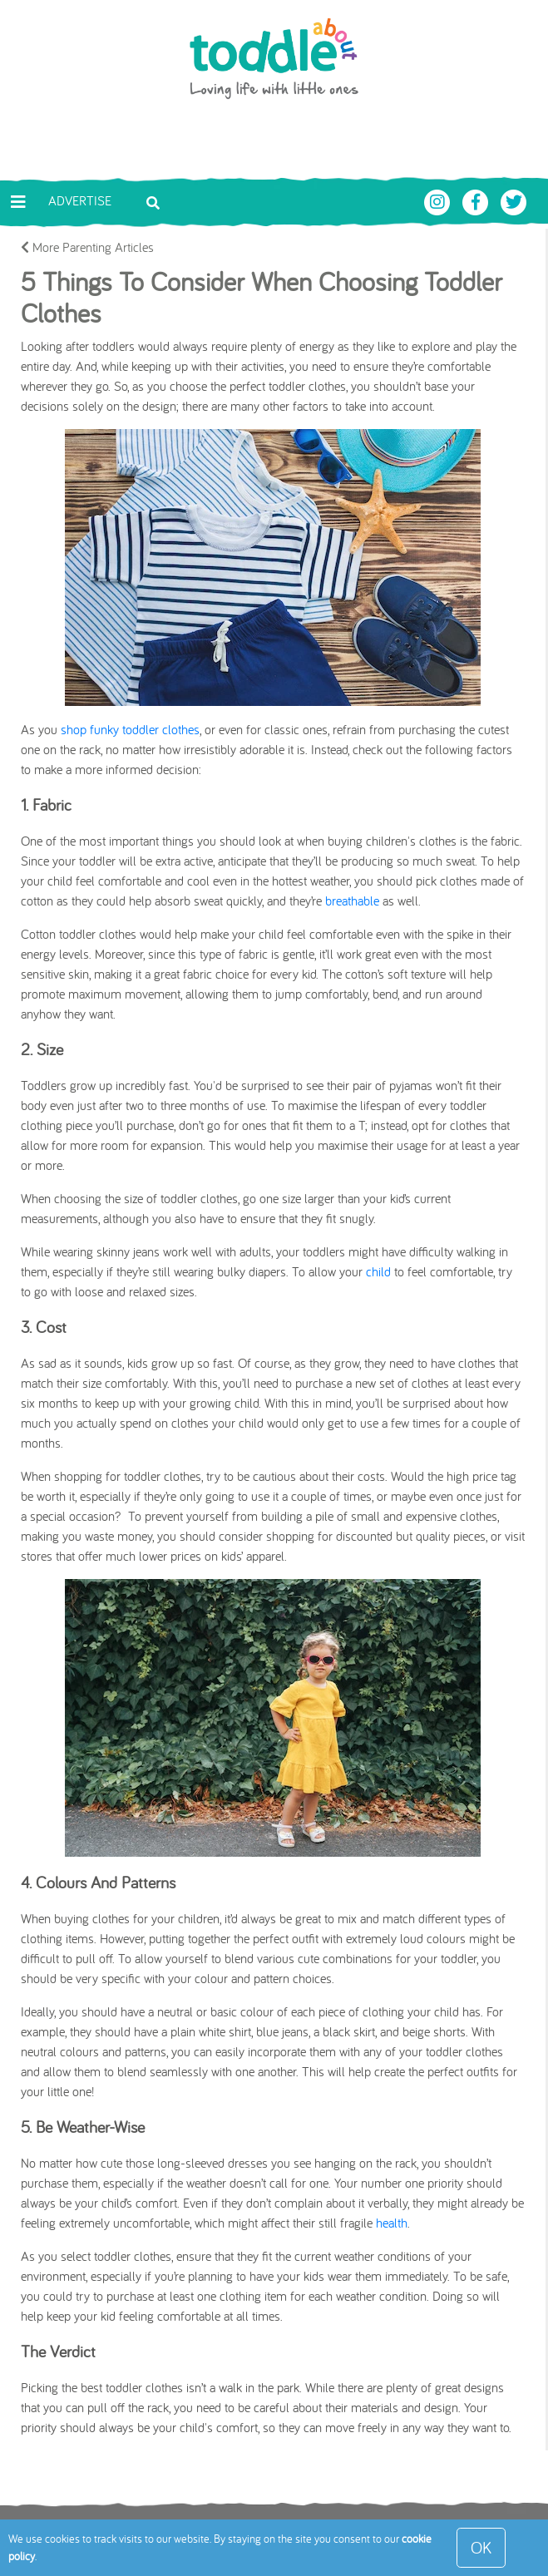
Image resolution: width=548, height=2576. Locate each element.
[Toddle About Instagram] (439, 200)
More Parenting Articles (87, 247)
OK (481, 2547)
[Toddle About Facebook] (477, 200)
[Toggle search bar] (153, 201)
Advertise (79, 200)
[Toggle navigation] (18, 202)
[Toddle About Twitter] (513, 200)
